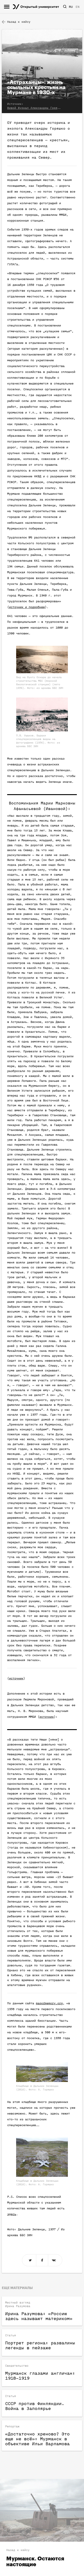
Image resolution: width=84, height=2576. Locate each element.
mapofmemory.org (49, 2003)
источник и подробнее (27, 607)
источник (16, 1678)
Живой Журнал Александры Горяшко (35, 107)
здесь (11, 2214)
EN (77, 6)
